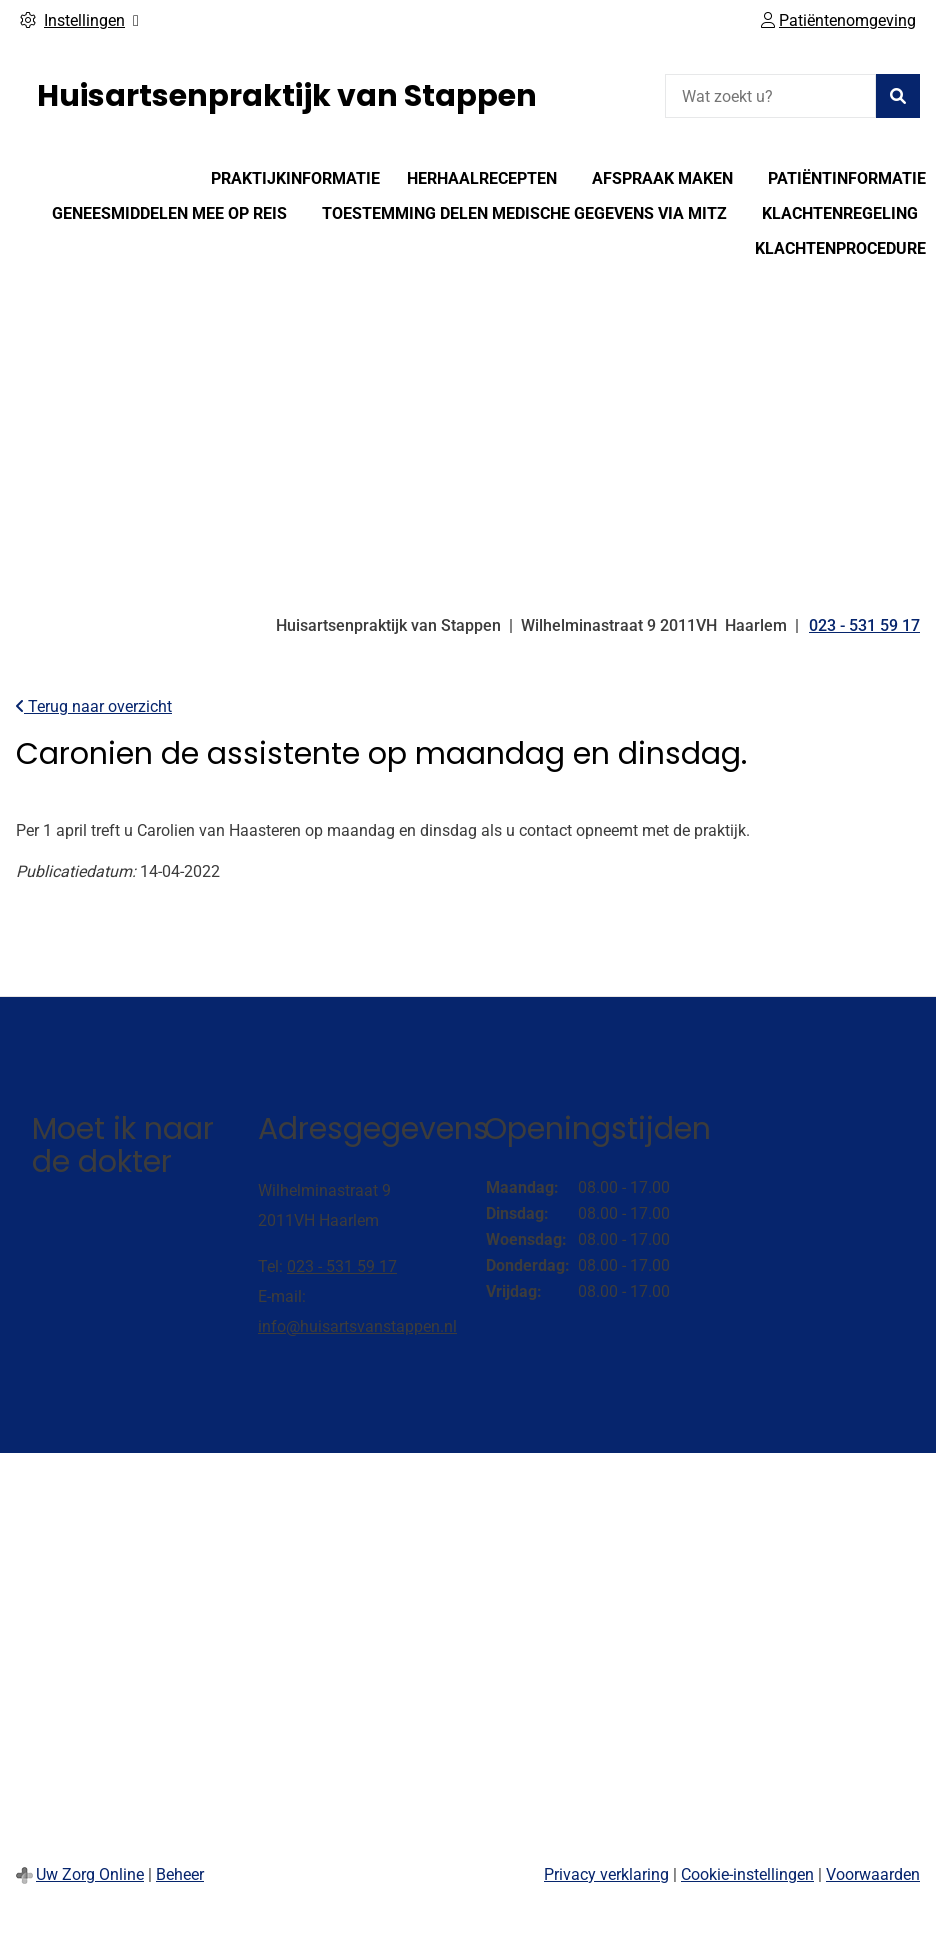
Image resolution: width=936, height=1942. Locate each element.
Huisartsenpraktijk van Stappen (287, 96)
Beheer (180, 1874)
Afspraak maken (662, 178)
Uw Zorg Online (90, 1874)
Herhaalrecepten (482, 178)
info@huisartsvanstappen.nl (357, 1326)
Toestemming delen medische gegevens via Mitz (524, 213)
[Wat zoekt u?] (770, 96)
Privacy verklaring (606, 1874)
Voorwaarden (873, 1874)
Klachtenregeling (840, 213)
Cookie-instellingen (747, 1874)
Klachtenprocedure (840, 248)
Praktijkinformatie (295, 178)
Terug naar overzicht (94, 706)
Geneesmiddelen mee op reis (169, 213)
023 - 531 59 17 (342, 1266)
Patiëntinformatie (847, 178)
